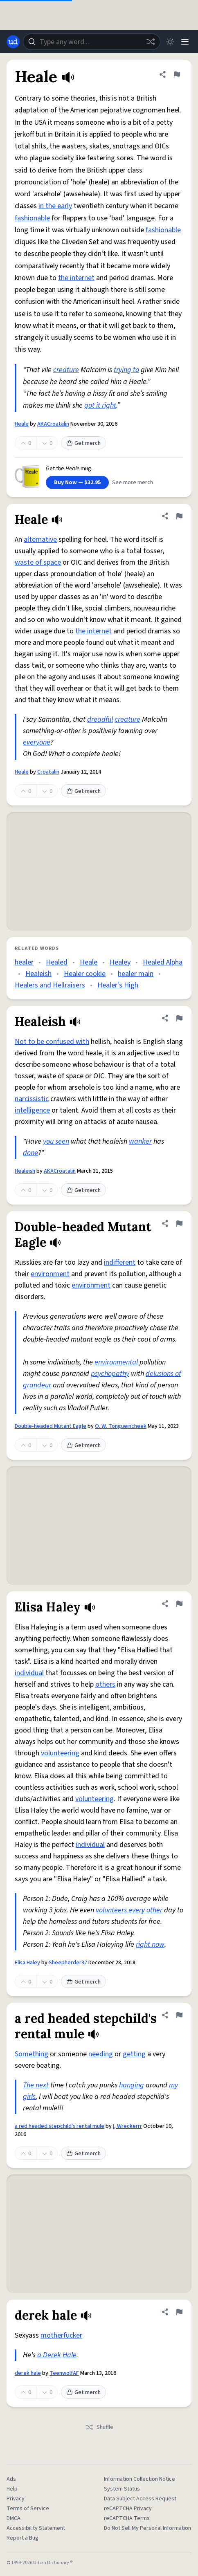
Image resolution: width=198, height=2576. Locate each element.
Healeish (38, 974)
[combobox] (91, 42)
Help (12, 2489)
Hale (69, 2355)
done (30, 1153)
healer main (135, 974)
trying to (126, 370)
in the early (55, 206)
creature (66, 370)
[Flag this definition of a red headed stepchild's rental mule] (179, 2015)
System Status (122, 2489)
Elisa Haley (27, 1963)
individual (29, 1673)
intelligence (32, 1110)
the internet (76, 278)
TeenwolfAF (64, 2373)
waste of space (38, 562)
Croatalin (48, 772)
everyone (36, 742)
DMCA (13, 2518)
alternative (40, 539)
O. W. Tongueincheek (120, 1426)
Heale (22, 424)
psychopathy (110, 1374)
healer (24, 962)
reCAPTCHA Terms (127, 2518)
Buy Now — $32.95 (77, 482)
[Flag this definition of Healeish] (179, 1018)
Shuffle (99, 2427)
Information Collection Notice (139, 2479)
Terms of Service (28, 2508)
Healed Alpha (162, 962)
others (105, 1684)
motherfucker (61, 2335)
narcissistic (32, 1099)
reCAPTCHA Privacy (128, 2508)
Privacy (16, 2499)
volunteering (60, 1753)
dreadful (100, 719)
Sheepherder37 (68, 1963)
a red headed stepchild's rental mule (59, 2126)
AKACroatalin (53, 424)
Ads (11, 2479)
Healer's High (117, 985)
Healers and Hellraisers (50, 985)
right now (150, 1944)
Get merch (83, 443)
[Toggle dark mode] (170, 41)
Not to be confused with (52, 1042)
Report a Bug (22, 2538)
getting (134, 2054)
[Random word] (150, 42)
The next (36, 2085)
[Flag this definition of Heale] (176, 74)
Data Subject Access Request (140, 2499)
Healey (120, 962)
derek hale (28, 2373)
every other (145, 1910)
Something (31, 2054)
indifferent (119, 1262)
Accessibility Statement (36, 2528)
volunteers (111, 1910)
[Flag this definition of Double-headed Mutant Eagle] (179, 1223)
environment (50, 1274)
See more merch (132, 482)
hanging (131, 2085)
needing (100, 2054)
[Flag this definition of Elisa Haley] (179, 1603)
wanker (140, 1141)
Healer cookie (85, 974)
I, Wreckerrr (127, 2126)
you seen (56, 1141)
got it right (100, 405)
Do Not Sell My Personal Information (147, 2528)
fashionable (32, 218)
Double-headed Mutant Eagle (50, 1426)
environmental (116, 1362)
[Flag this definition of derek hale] (179, 2311)
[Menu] (184, 41)
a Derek (49, 2355)
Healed (57, 962)
